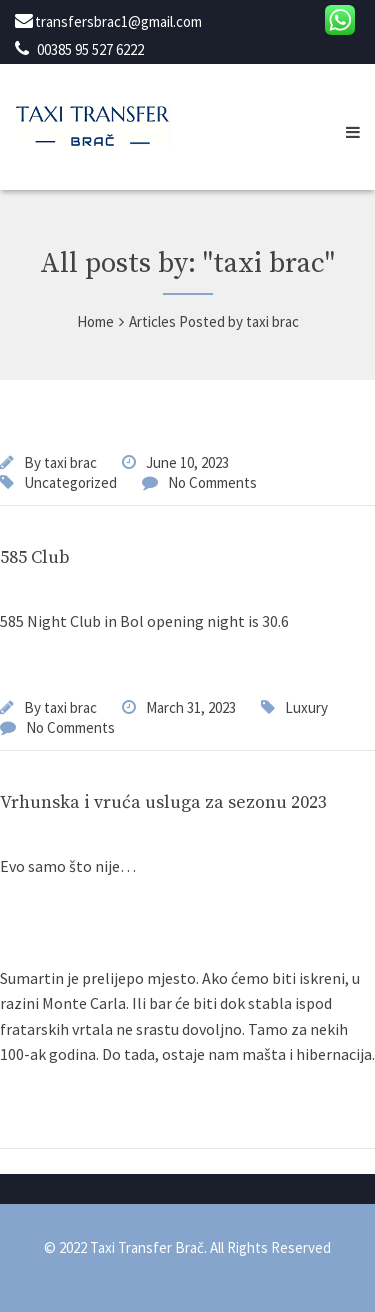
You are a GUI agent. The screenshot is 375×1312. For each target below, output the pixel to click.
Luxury (306, 707)
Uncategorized (70, 482)
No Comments (212, 482)
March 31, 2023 (191, 707)
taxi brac (70, 462)
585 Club (35, 557)
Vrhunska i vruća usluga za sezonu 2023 (163, 802)
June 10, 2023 (187, 462)
